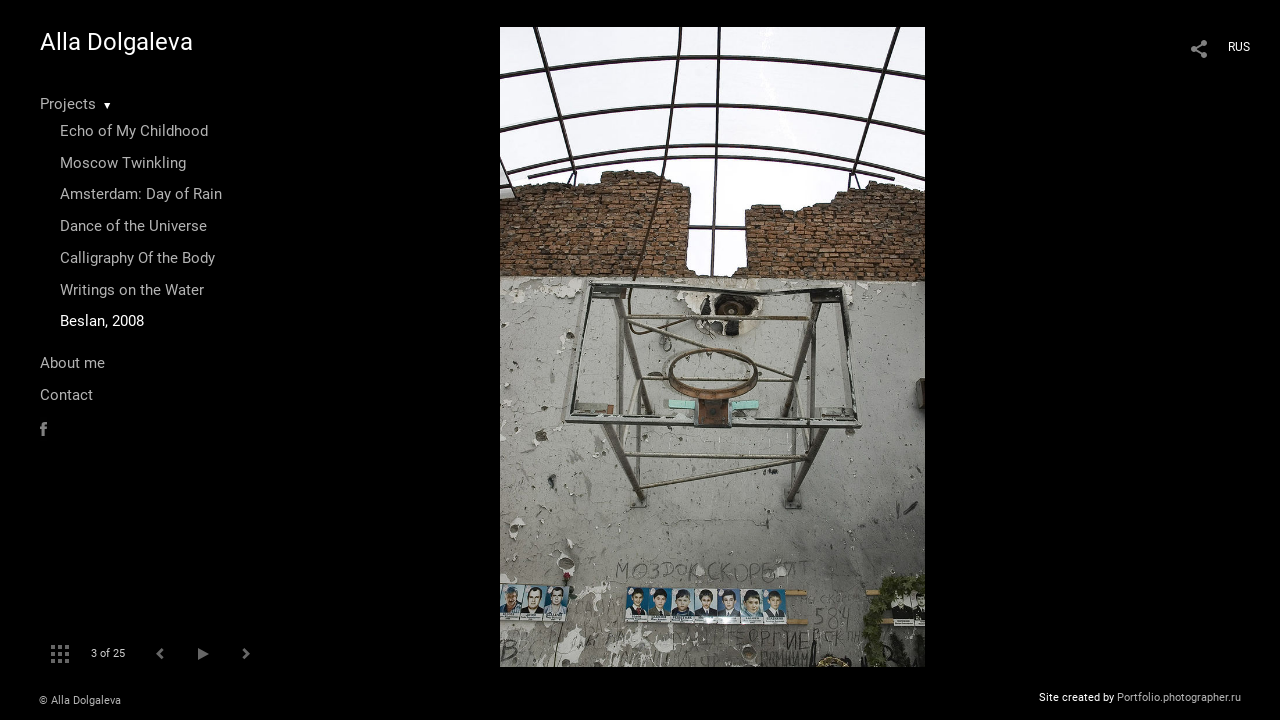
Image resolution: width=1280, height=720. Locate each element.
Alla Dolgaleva (116, 42)
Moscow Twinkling (123, 163)
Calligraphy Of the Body (137, 258)
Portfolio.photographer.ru (1179, 697)
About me (72, 363)
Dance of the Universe (133, 226)
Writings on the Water (132, 290)
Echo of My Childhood (134, 131)
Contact (66, 395)
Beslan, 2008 (102, 321)
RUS (1239, 47)
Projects (68, 104)
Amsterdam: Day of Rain (141, 194)
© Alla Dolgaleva (80, 700)
